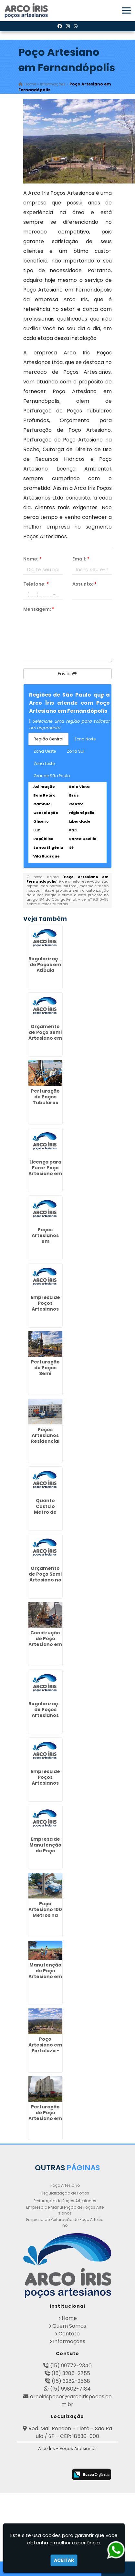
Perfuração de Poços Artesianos (65, 2201)
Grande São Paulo (52, 775)
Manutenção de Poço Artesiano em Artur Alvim (45, 1974)
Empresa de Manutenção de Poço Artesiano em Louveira (45, 1851)
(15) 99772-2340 (71, 2365)
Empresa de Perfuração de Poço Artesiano (65, 2222)
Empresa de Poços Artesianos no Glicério (45, 1780)
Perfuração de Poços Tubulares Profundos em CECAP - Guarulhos (45, 1105)
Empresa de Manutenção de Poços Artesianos (65, 2210)
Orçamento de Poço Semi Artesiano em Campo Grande (45, 1038)
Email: (80, 559)
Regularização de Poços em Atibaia (46, 965)
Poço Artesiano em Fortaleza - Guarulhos (45, 2048)
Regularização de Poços (65, 2193)
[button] (126, 10)
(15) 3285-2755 (70, 2373)
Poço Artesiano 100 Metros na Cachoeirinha (45, 1912)
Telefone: (36, 584)
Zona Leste (44, 763)
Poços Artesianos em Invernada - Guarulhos (45, 1241)
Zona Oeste (45, 751)
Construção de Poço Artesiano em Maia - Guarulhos (45, 1644)
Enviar (67, 673)
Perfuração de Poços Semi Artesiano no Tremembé (45, 1373)
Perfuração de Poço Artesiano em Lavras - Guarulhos (45, 2118)
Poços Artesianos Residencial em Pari (45, 1438)
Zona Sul (75, 751)
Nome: (32, 559)
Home (69, 2318)
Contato (69, 2333)
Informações (69, 2341)
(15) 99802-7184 (70, 2389)
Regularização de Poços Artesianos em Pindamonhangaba (52, 1715)
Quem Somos (69, 2326)
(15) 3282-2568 (71, 2381)
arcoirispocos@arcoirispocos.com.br (71, 2400)
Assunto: (84, 584)
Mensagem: (38, 609)
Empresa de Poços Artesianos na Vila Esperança (45, 1309)
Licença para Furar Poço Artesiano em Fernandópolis (46, 1171)
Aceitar (64, 2560)
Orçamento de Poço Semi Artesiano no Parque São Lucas (45, 1580)
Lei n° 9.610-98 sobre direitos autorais (67, 902)
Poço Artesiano (65, 2185)
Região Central (48, 739)
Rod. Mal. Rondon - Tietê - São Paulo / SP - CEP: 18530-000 (70, 2432)
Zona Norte (85, 739)
